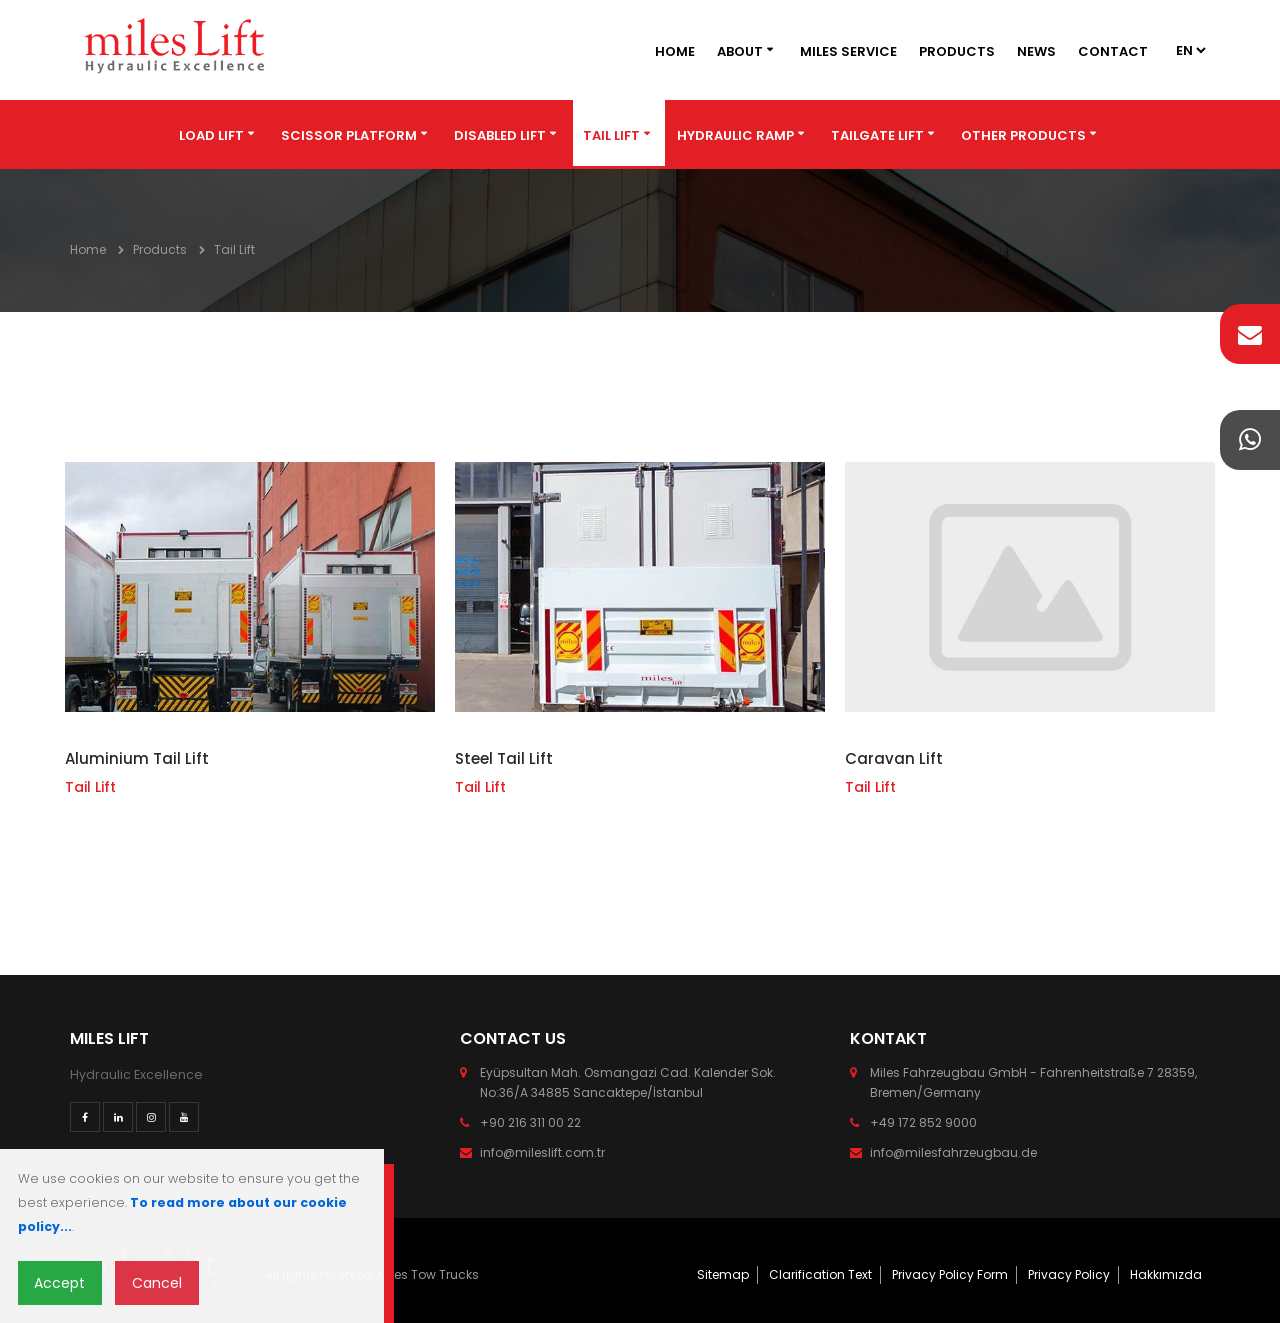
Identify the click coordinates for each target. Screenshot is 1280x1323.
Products (957, 51)
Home (675, 51)
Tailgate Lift (877, 135)
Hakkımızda (1166, 1274)
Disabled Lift (500, 135)
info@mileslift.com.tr (542, 1152)
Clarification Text (820, 1274)
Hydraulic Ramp (735, 135)
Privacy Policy (1069, 1274)
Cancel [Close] (157, 1283)
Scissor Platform (349, 135)
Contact (1113, 51)
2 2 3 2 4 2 (1190, 50)
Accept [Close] (59, 1283)
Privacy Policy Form (950, 1274)
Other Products (1023, 135)
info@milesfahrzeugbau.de (953, 1152)
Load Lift (211, 135)
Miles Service (848, 51)
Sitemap (723, 1274)
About (740, 51)
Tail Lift (611, 135)
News (1036, 51)
